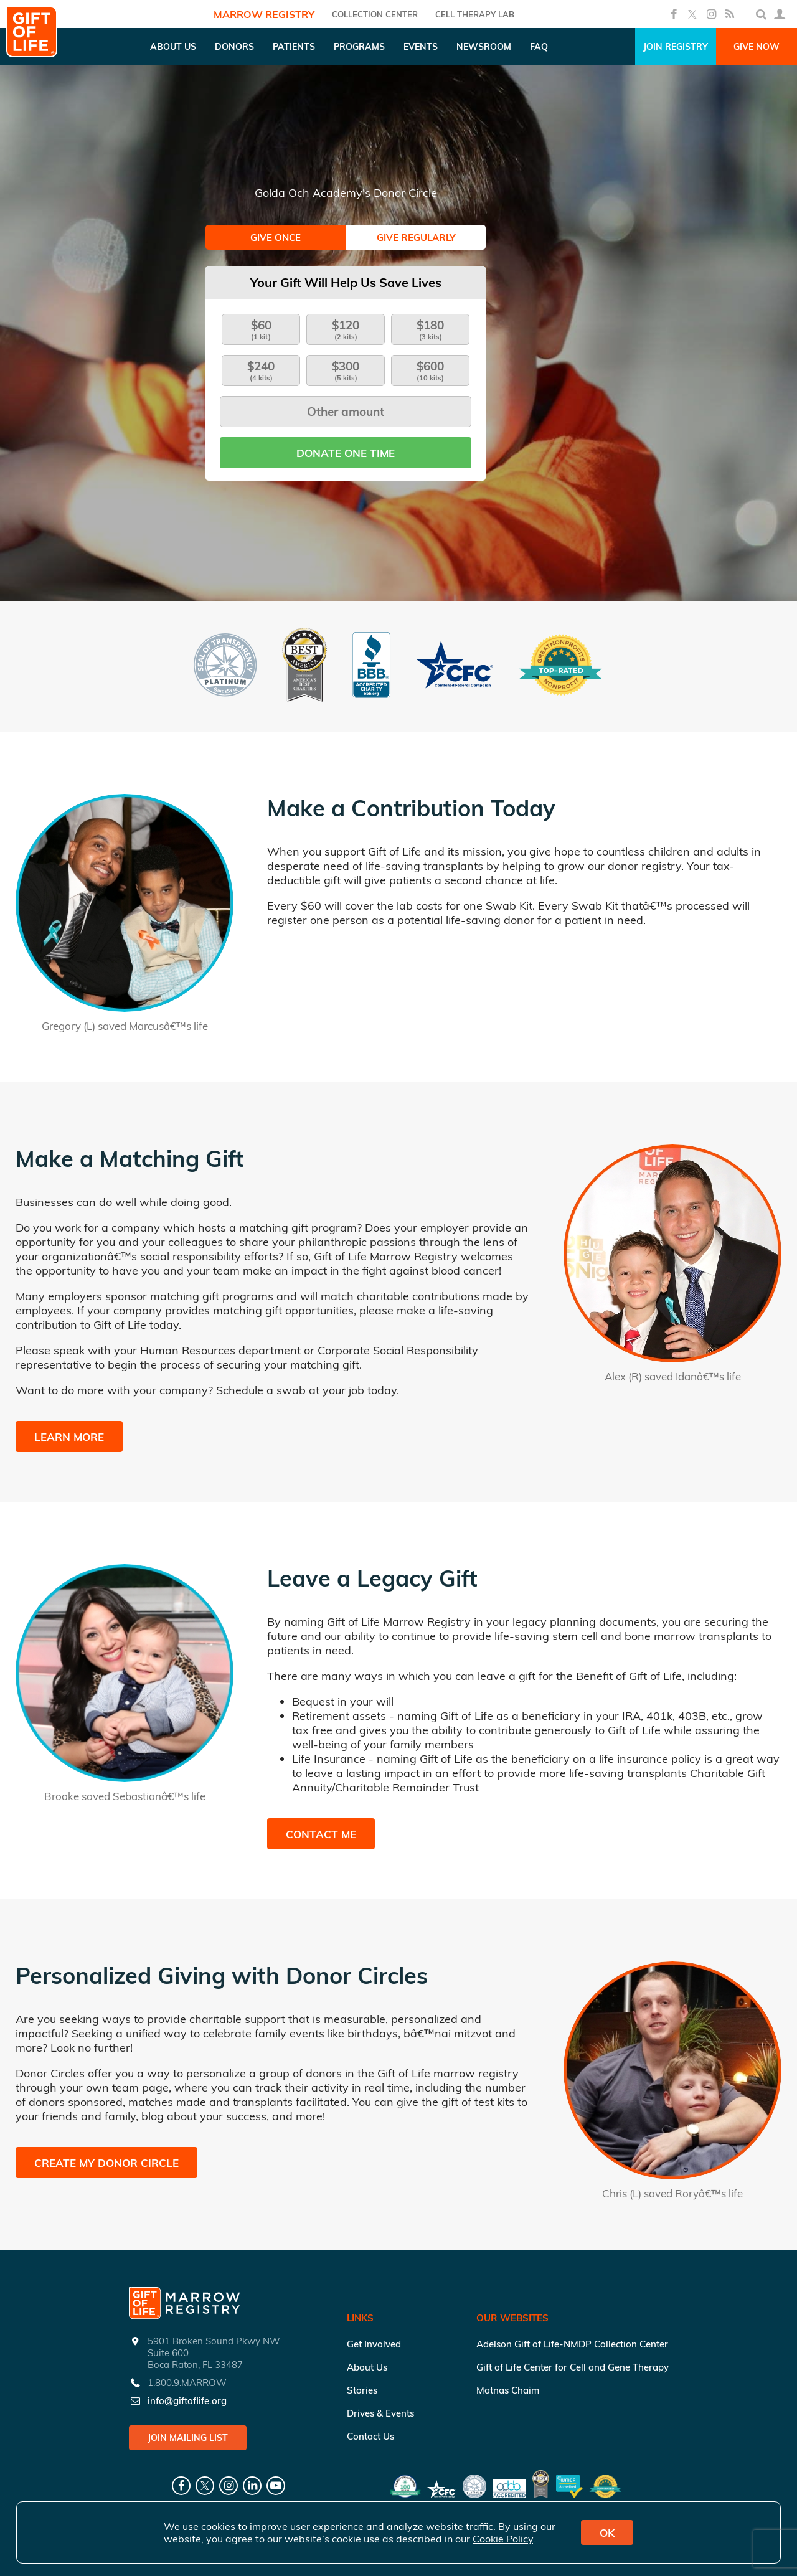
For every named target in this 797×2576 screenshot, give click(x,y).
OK (607, 2532)
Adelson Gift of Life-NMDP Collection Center (572, 2344)
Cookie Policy (503, 2538)
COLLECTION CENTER (375, 14)
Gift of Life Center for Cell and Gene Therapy (572, 2367)
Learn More (69, 1436)
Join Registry (675, 46)
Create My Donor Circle (106, 2162)
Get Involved (374, 2344)
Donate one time (345, 453)
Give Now (756, 46)
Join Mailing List (188, 2437)
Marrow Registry (264, 14)
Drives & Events (380, 2413)
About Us (367, 2367)
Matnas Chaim (507, 2390)
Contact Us (370, 2436)
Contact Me (321, 1834)
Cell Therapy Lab (474, 14)
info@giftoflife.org (187, 2401)
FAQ (539, 46)
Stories (362, 2390)
